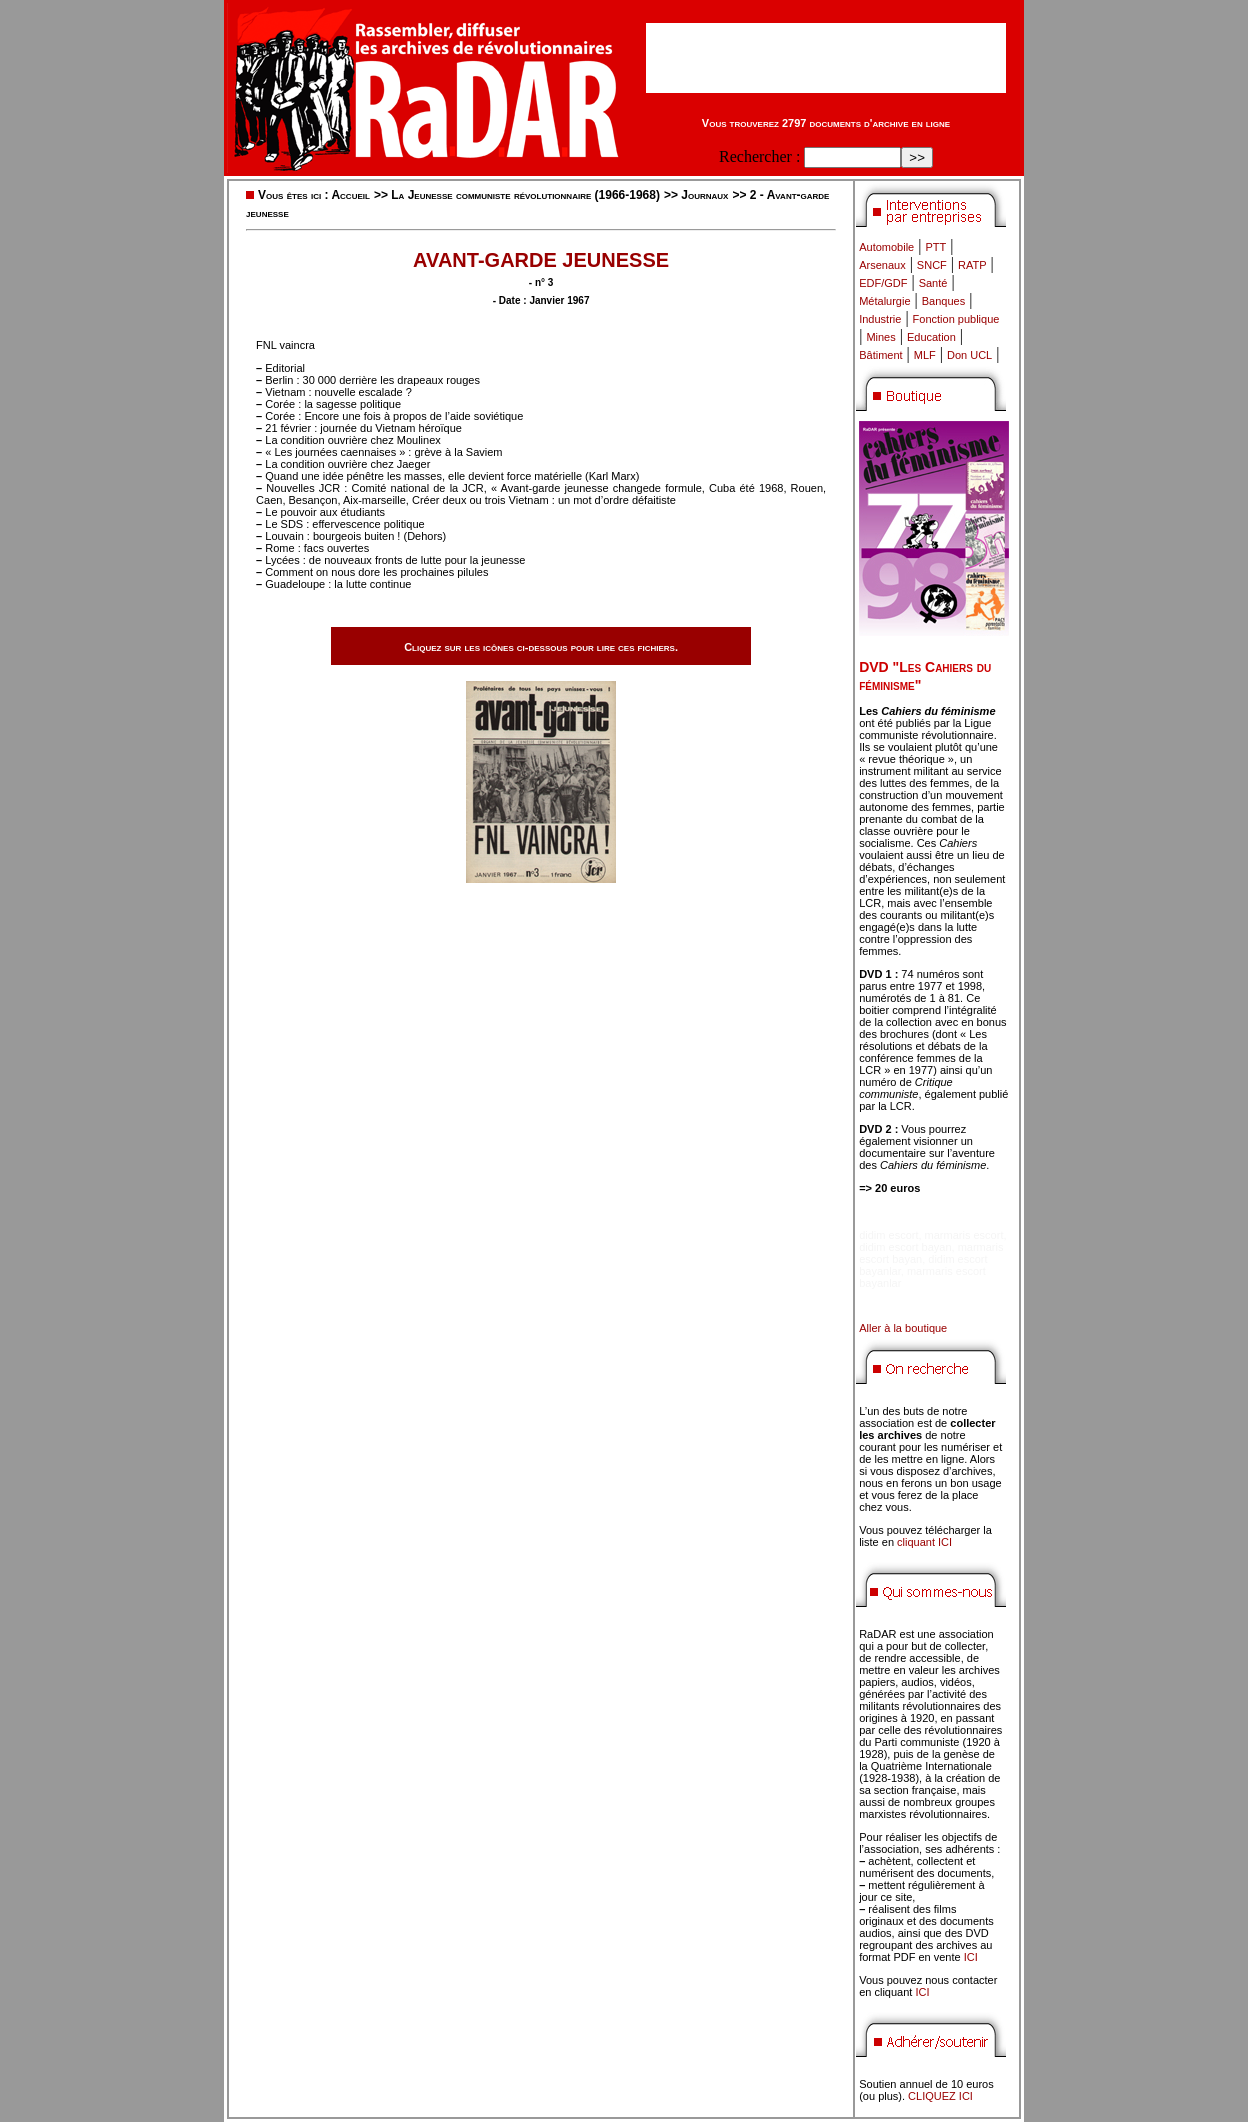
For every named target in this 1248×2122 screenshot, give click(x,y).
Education (931, 337)
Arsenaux (882, 265)
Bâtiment (880, 355)
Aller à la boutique (903, 1328)
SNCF (932, 265)
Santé (933, 283)
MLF (925, 355)
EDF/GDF (883, 283)
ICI (971, 1957)
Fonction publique (956, 319)
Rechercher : (759, 156)
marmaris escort (964, 1235)
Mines (880, 337)
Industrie (880, 319)
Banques (943, 301)
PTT (935, 247)
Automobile (886, 247)
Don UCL (969, 355)
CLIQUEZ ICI (940, 2096)
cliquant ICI (924, 1542)
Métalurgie (884, 301)
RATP (972, 265)
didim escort (888, 1235)
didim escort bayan (905, 1247)
